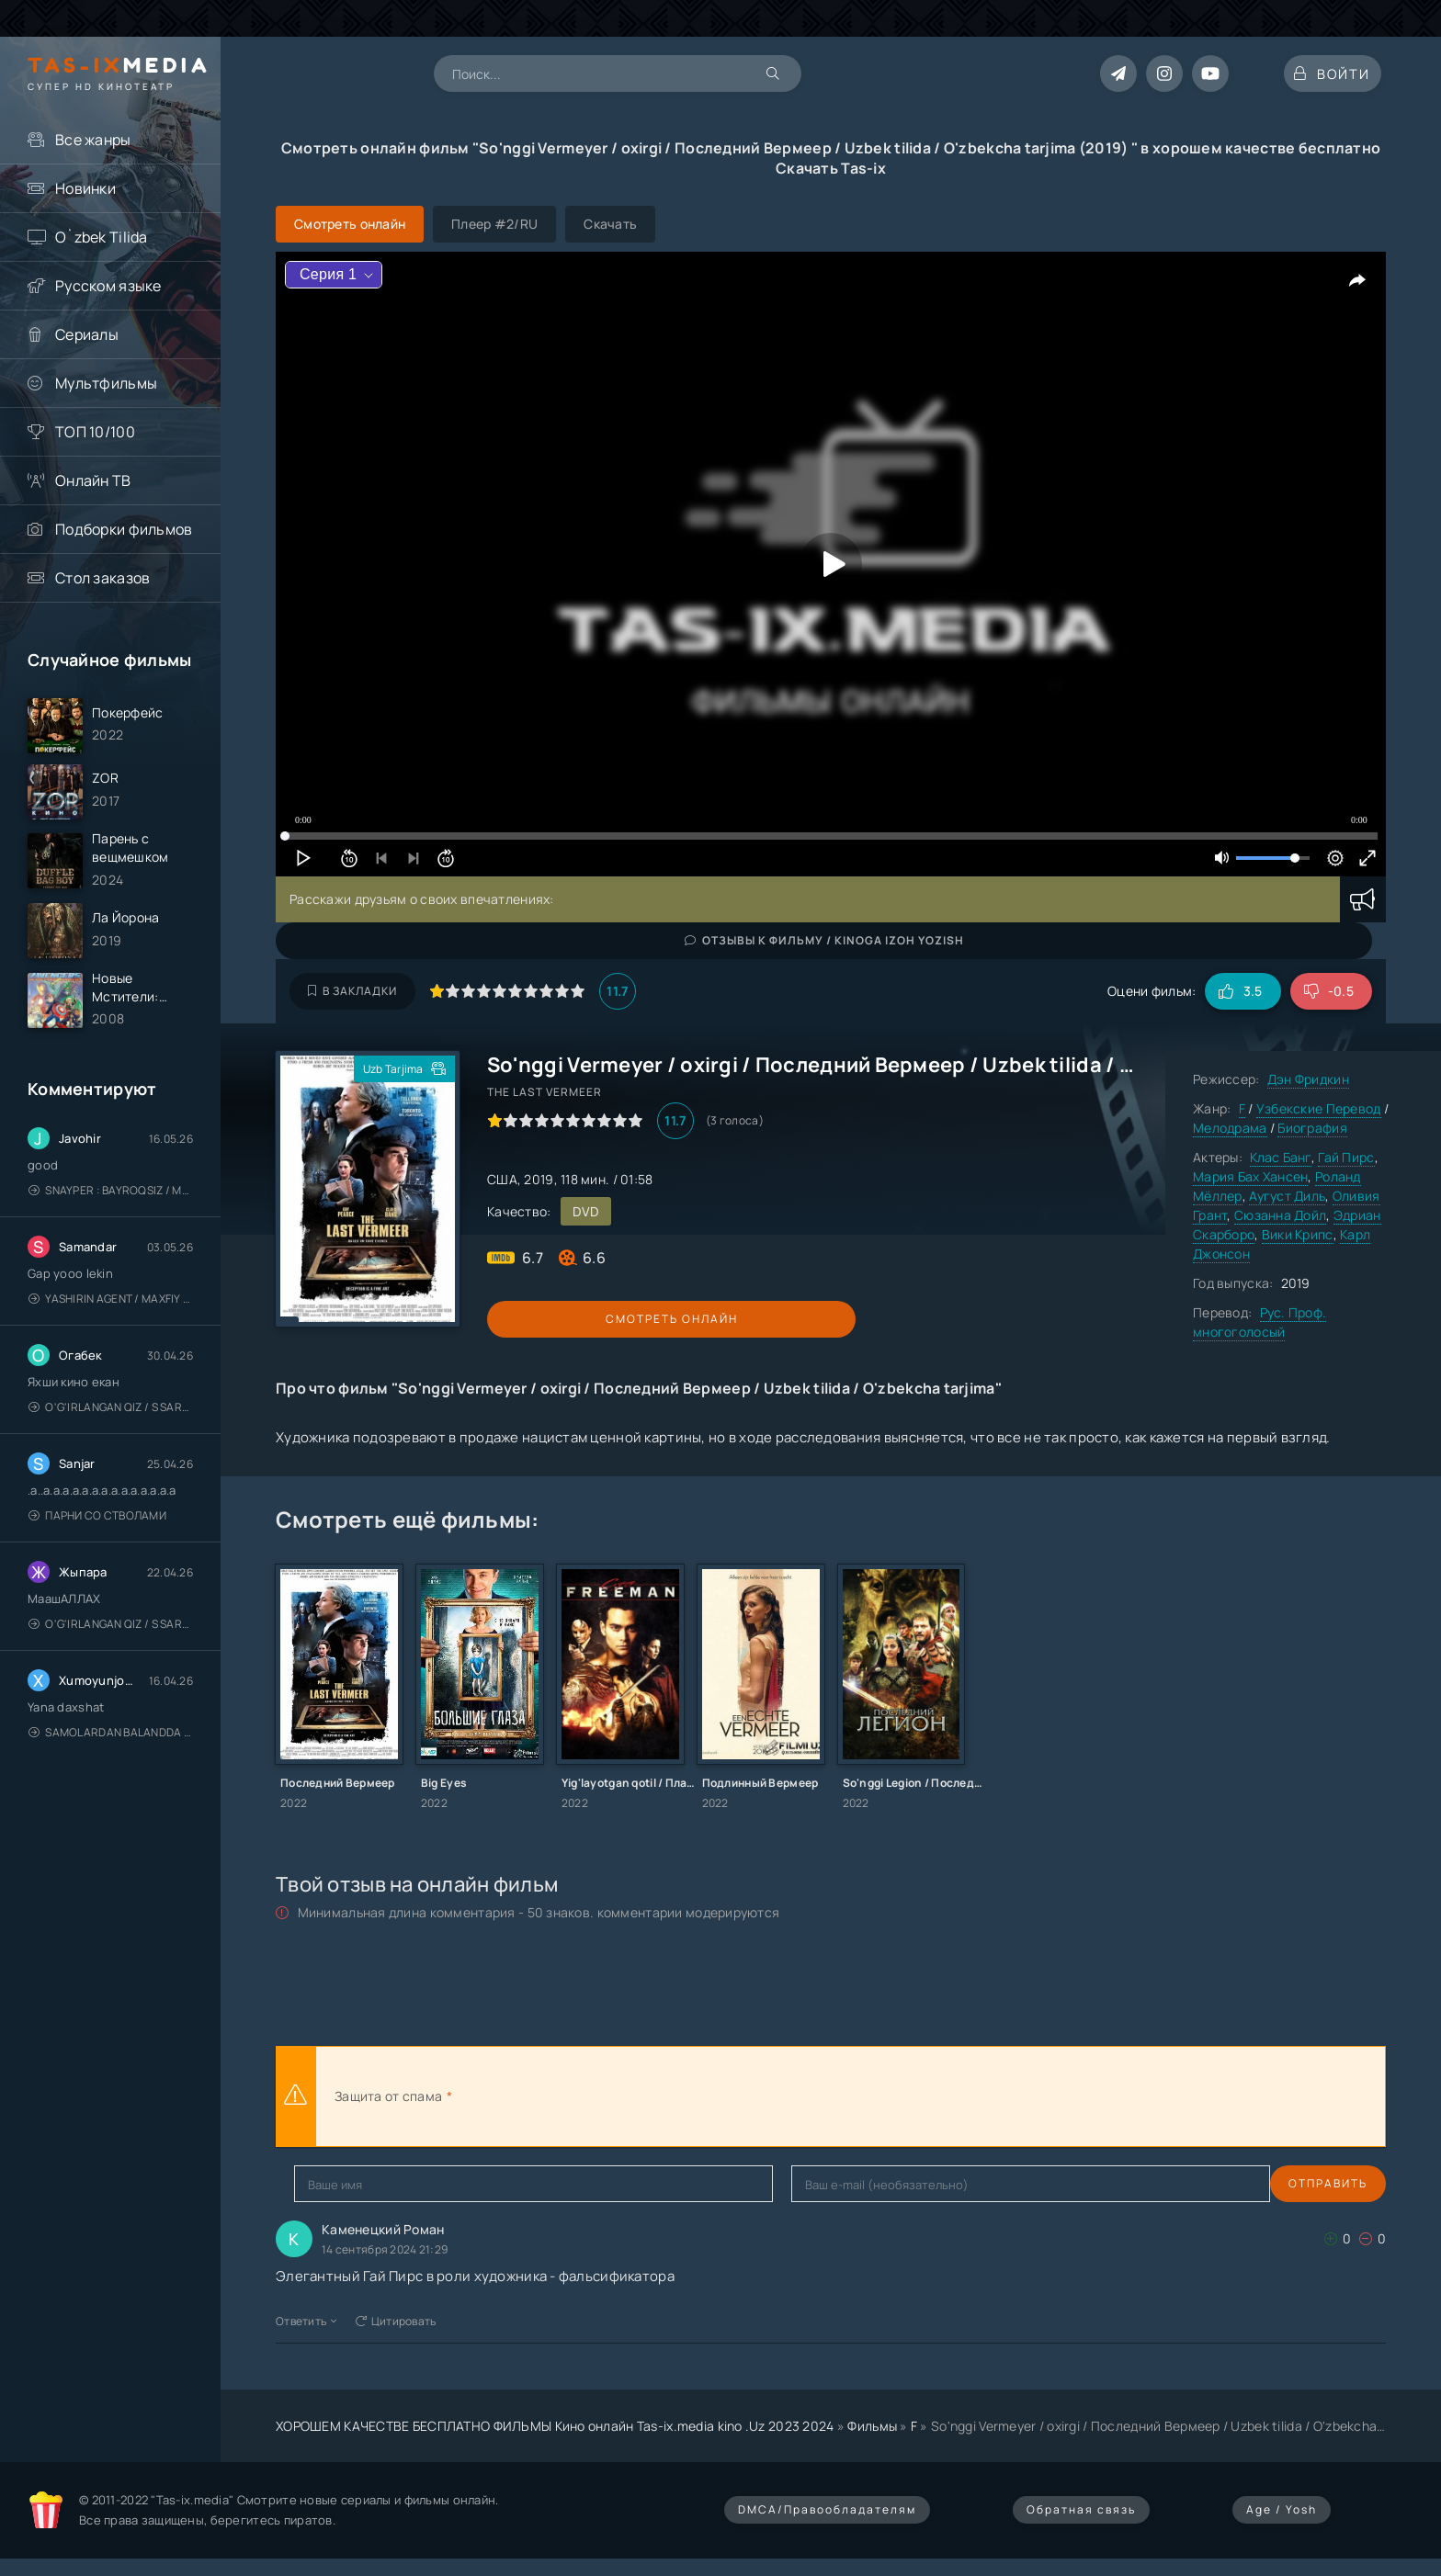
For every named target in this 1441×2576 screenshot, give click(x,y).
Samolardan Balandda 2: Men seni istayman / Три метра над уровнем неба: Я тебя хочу (110, 1762)
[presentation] (658, 2096)
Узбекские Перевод (1318, 1108)
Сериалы (87, 334)
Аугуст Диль (1287, 1195)
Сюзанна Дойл (1280, 1215)
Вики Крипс (1297, 1234)
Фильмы (872, 2426)
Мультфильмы (106, 383)
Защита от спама (388, 2096)
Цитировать (396, 2321)
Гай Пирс (1346, 1157)
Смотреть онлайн (571, 1319)
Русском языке (108, 286)
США (502, 1179)
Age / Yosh (1281, 2509)
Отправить (333, 2183)
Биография (1312, 1127)
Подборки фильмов (123, 529)
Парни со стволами (97, 1546)
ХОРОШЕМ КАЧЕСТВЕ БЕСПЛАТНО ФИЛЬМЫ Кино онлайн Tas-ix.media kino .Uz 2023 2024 (555, 2426)
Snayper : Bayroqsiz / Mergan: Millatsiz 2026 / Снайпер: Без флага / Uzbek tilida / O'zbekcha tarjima (110, 1220)
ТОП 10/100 (95, 432)
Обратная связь (1081, 2509)
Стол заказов (102, 578)
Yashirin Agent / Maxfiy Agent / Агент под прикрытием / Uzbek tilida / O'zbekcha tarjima (110, 1329)
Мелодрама (1230, 1127)
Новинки (85, 188)
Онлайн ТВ (93, 480)
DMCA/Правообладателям (827, 2509)
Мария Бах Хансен (1250, 1176)
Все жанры (93, 140)
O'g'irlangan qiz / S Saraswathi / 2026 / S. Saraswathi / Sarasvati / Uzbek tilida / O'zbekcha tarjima (110, 1437)
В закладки (352, 991)
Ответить (306, 2321)
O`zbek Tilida (101, 237)
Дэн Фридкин (1308, 1079)
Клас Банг (1280, 1157)
